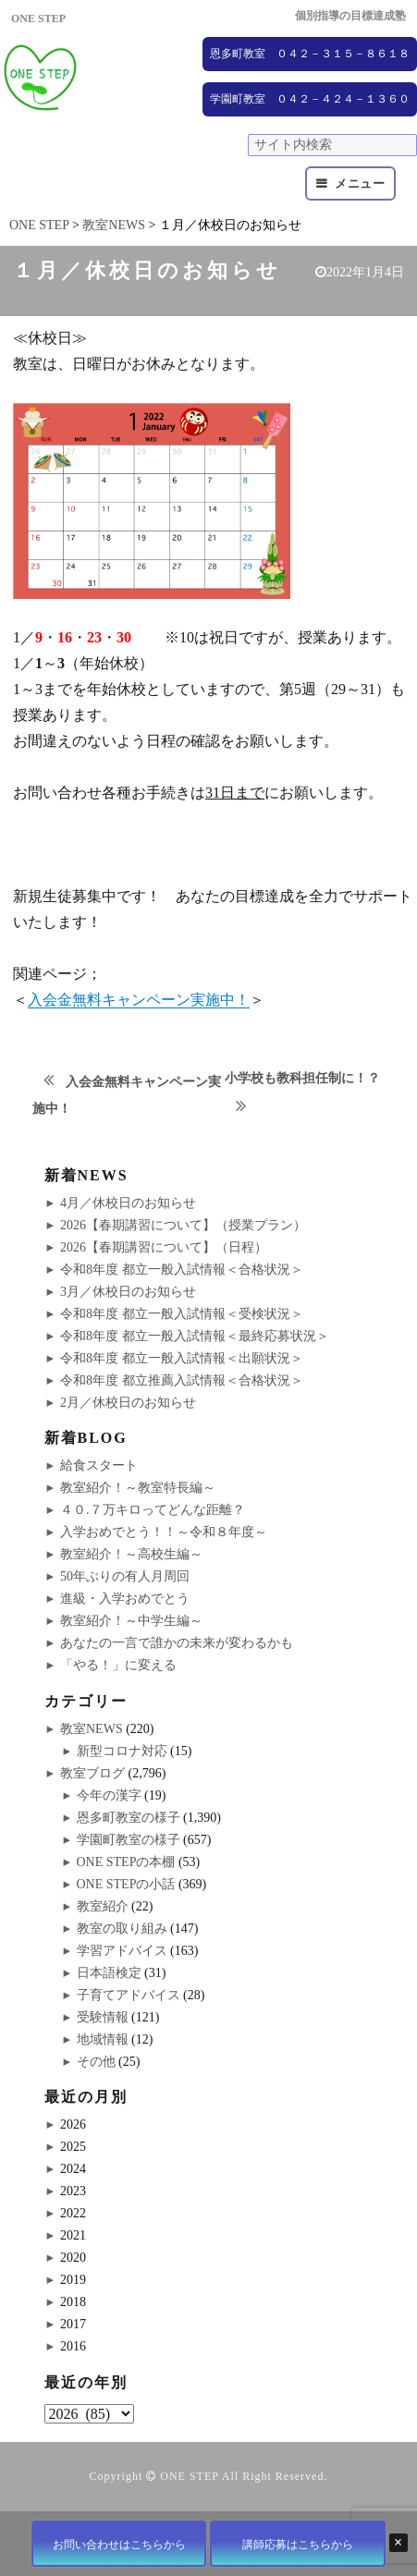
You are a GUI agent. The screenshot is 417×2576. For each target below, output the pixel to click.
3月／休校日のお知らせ (128, 1292)
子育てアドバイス (128, 1995)
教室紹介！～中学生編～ (131, 1621)
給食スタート (99, 1465)
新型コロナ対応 (122, 1751)
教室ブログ (92, 1773)
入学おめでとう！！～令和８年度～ (163, 1532)
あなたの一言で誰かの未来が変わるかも (176, 1643)
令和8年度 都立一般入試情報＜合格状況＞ (181, 1269)
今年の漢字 (109, 1795)
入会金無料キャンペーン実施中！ (139, 999)
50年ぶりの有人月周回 (125, 1576)
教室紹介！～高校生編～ (131, 1554)
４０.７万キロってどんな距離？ (152, 1510)
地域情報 (103, 2039)
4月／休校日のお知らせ (128, 1203)
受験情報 (103, 2017)
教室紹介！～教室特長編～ (137, 1488)
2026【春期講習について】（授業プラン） (183, 1225)
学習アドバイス (122, 1951)
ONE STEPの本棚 (126, 1862)
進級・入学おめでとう (125, 1598)
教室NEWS (91, 1729)
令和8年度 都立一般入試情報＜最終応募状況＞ (194, 1336)
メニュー (360, 183)
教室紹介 (103, 1906)
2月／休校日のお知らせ (128, 1403)
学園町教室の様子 (128, 1840)
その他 (96, 2062)
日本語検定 (109, 1973)
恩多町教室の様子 (128, 1818)
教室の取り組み (122, 1928)
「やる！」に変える (118, 1665)
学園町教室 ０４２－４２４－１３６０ (310, 98)
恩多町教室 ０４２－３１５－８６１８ (310, 53)
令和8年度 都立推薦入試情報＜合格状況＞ (181, 1380)
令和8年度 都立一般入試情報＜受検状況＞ (181, 1314)
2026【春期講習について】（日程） (163, 1247)
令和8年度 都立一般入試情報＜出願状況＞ (181, 1358)
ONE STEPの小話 (126, 1884)
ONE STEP (189, 2476)
